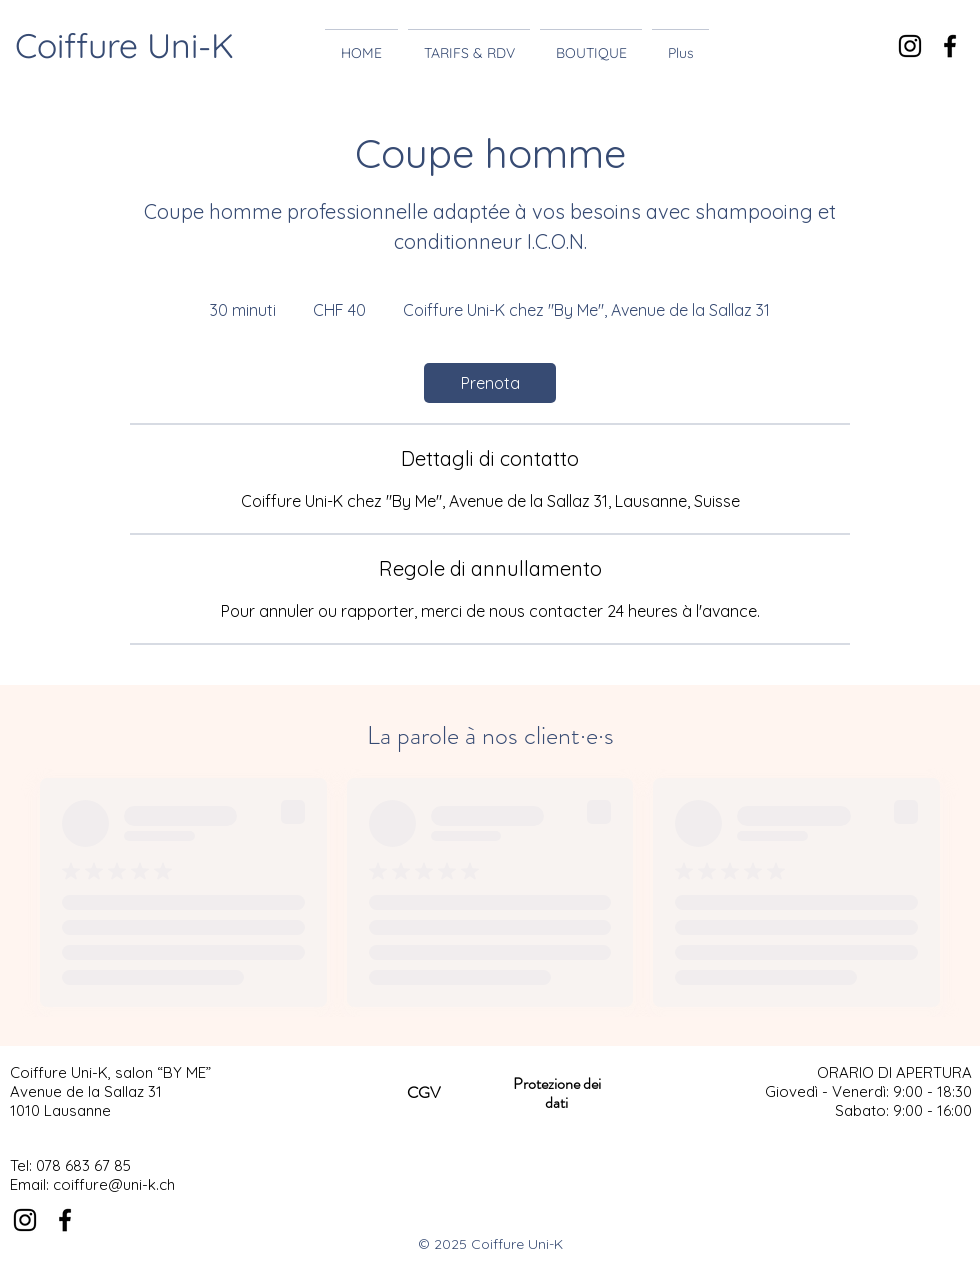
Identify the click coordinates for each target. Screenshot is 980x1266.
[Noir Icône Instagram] (910, 46)
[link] (490, 383)
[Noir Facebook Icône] (950, 46)
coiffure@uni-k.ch (114, 1184)
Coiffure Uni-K (124, 45)
